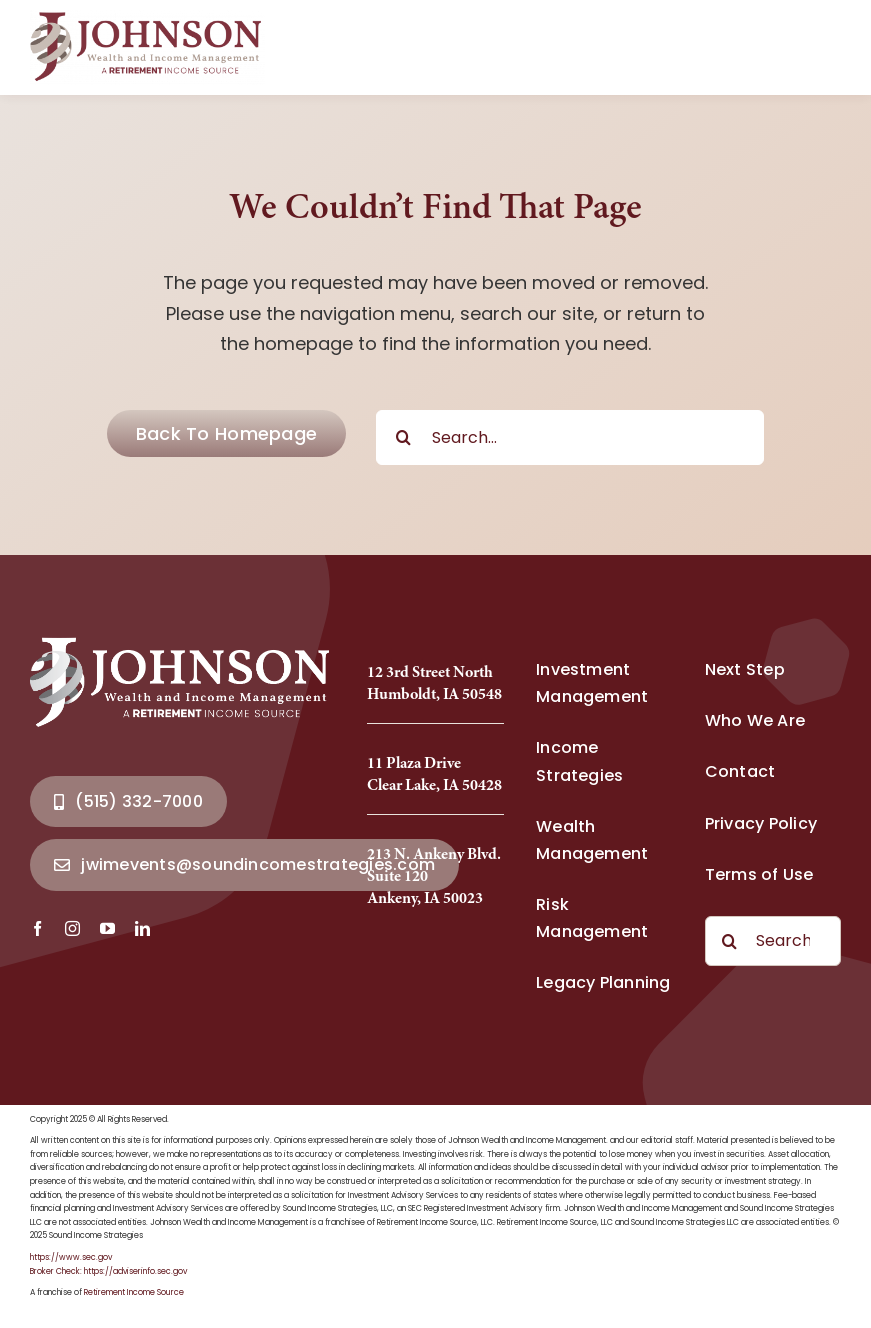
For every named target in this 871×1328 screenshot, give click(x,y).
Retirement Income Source (134, 1292)
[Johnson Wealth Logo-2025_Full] (147, 18)
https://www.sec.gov (71, 1257)
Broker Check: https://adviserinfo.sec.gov (108, 1271)
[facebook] (37, 928)
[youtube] (107, 928)
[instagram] (72, 928)
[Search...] (570, 437)
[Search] (403, 437)
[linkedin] (142, 928)
